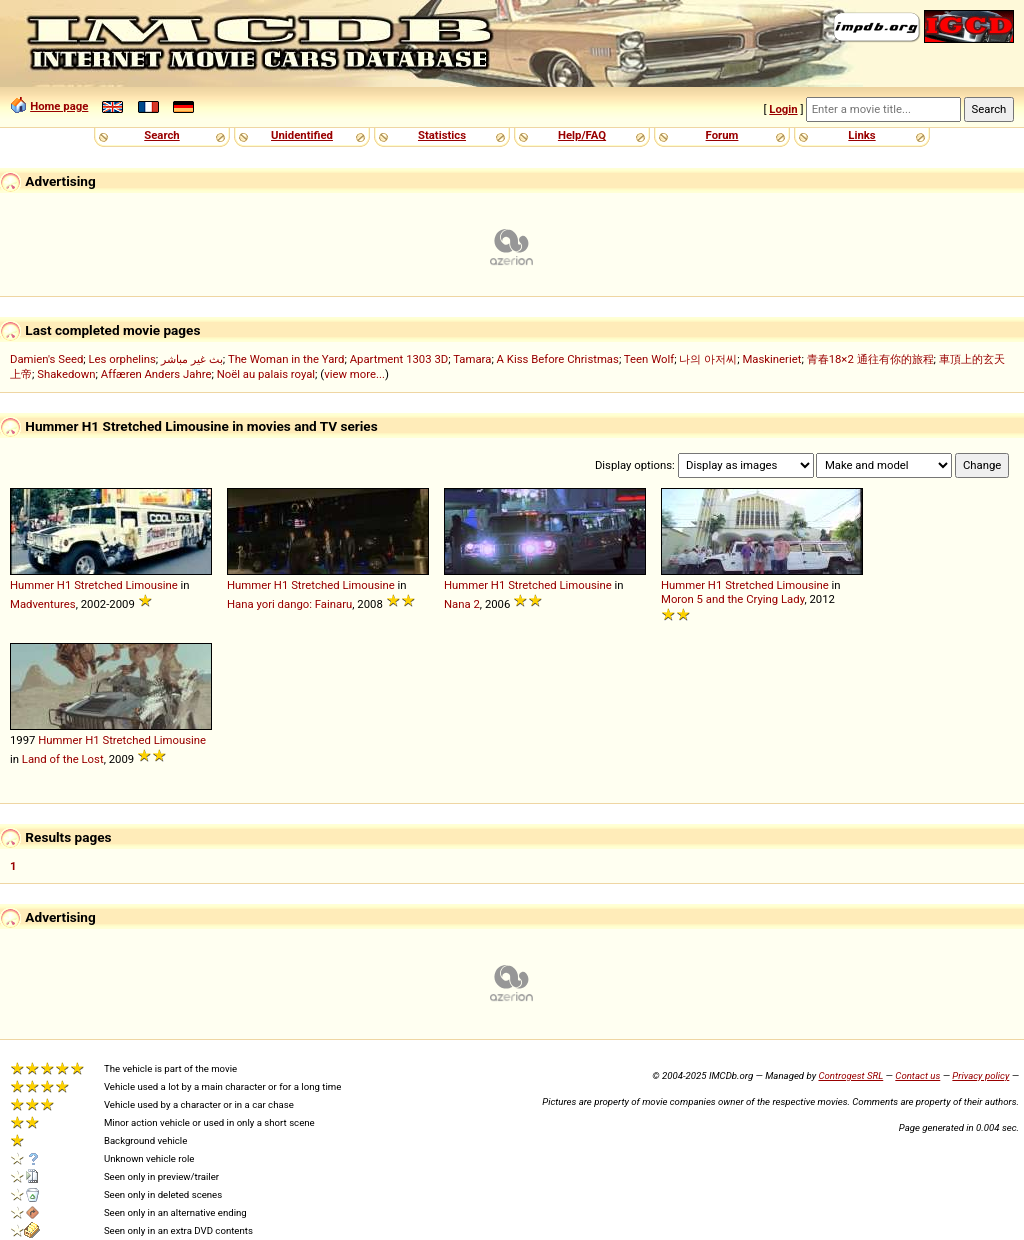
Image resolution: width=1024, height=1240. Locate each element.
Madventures (43, 604)
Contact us (917, 1075)
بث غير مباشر (192, 359)
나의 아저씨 (708, 359)
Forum (722, 135)
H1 (64, 585)
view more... (354, 374)
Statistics (442, 135)
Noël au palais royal (266, 374)
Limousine (151, 585)
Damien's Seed (46, 359)
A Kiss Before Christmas (558, 359)
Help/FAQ (582, 135)
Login (783, 109)
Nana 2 (462, 604)
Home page (59, 106)
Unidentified (302, 135)
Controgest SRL (850, 1075)
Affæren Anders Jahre (156, 374)
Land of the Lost (63, 759)
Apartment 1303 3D (399, 359)
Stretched (98, 585)
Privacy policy (980, 1075)
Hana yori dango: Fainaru (289, 604)
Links (861, 135)
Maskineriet (771, 359)
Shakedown (66, 374)
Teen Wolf (649, 359)
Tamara (472, 359)
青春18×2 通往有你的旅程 (870, 359)
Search (161, 135)
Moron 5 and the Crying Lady (732, 599)
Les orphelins (122, 359)
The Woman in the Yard (286, 359)
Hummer (32, 585)
